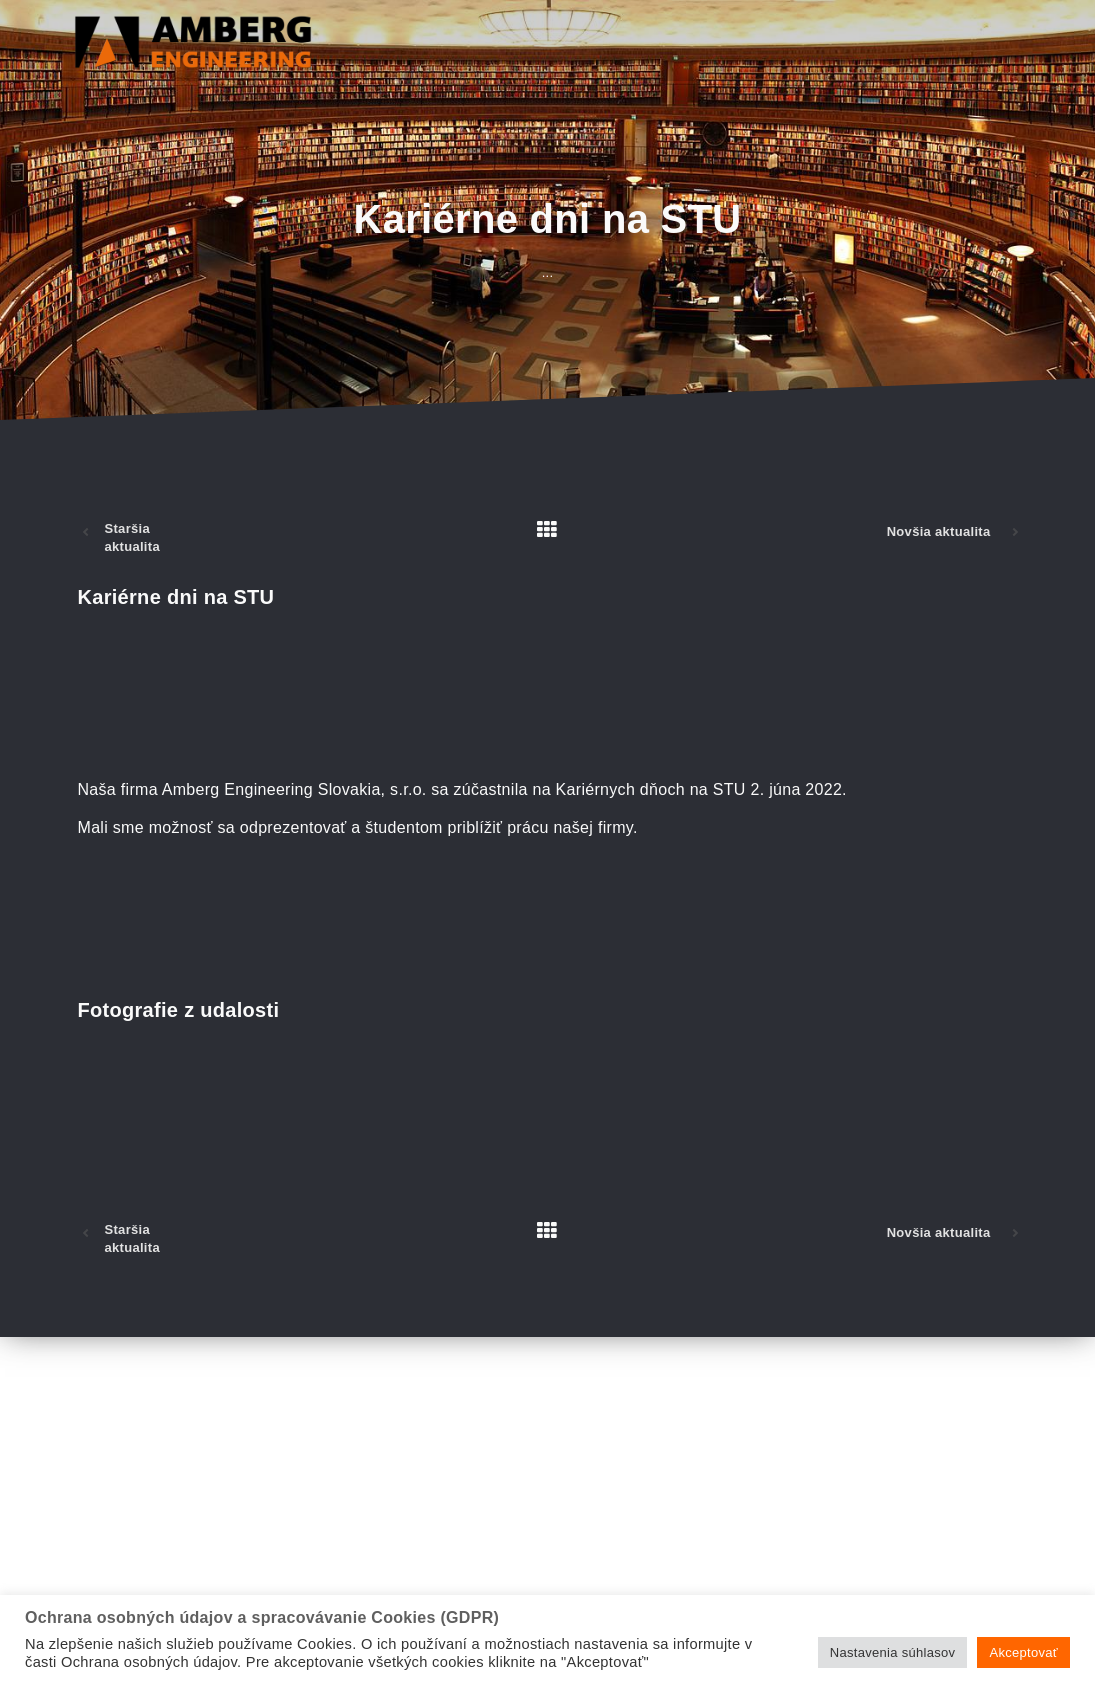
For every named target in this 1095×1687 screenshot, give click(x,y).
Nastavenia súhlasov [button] (893, 1652)
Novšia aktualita (939, 531)
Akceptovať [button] (1023, 1652)
